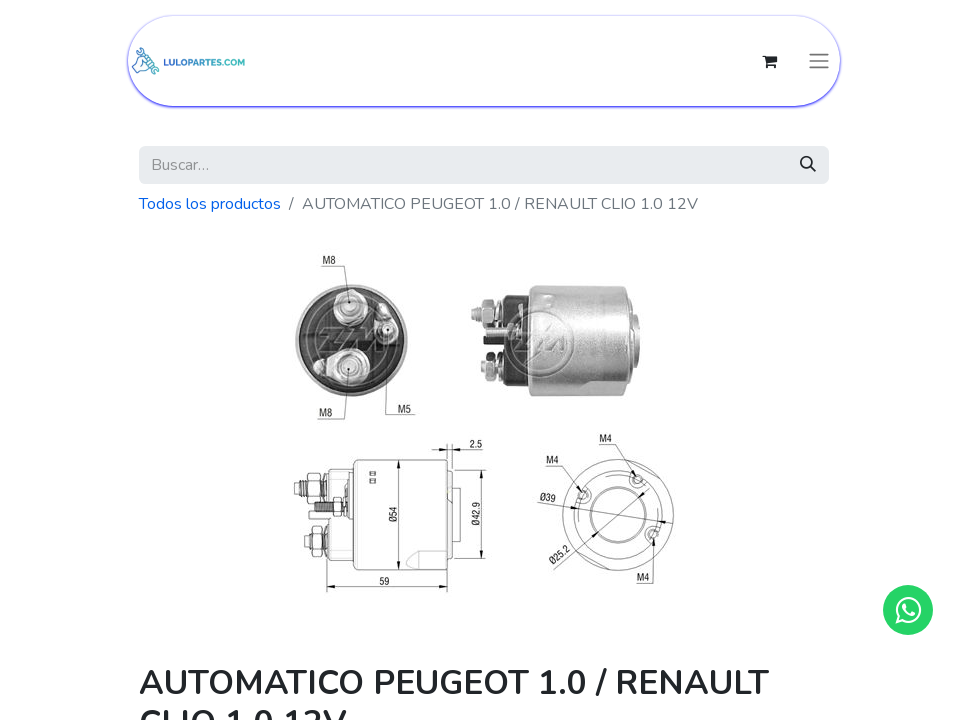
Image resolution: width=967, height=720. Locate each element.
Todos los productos (210, 204)
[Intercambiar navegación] (819, 61)
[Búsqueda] (808, 165)
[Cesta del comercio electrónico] (770, 61)
